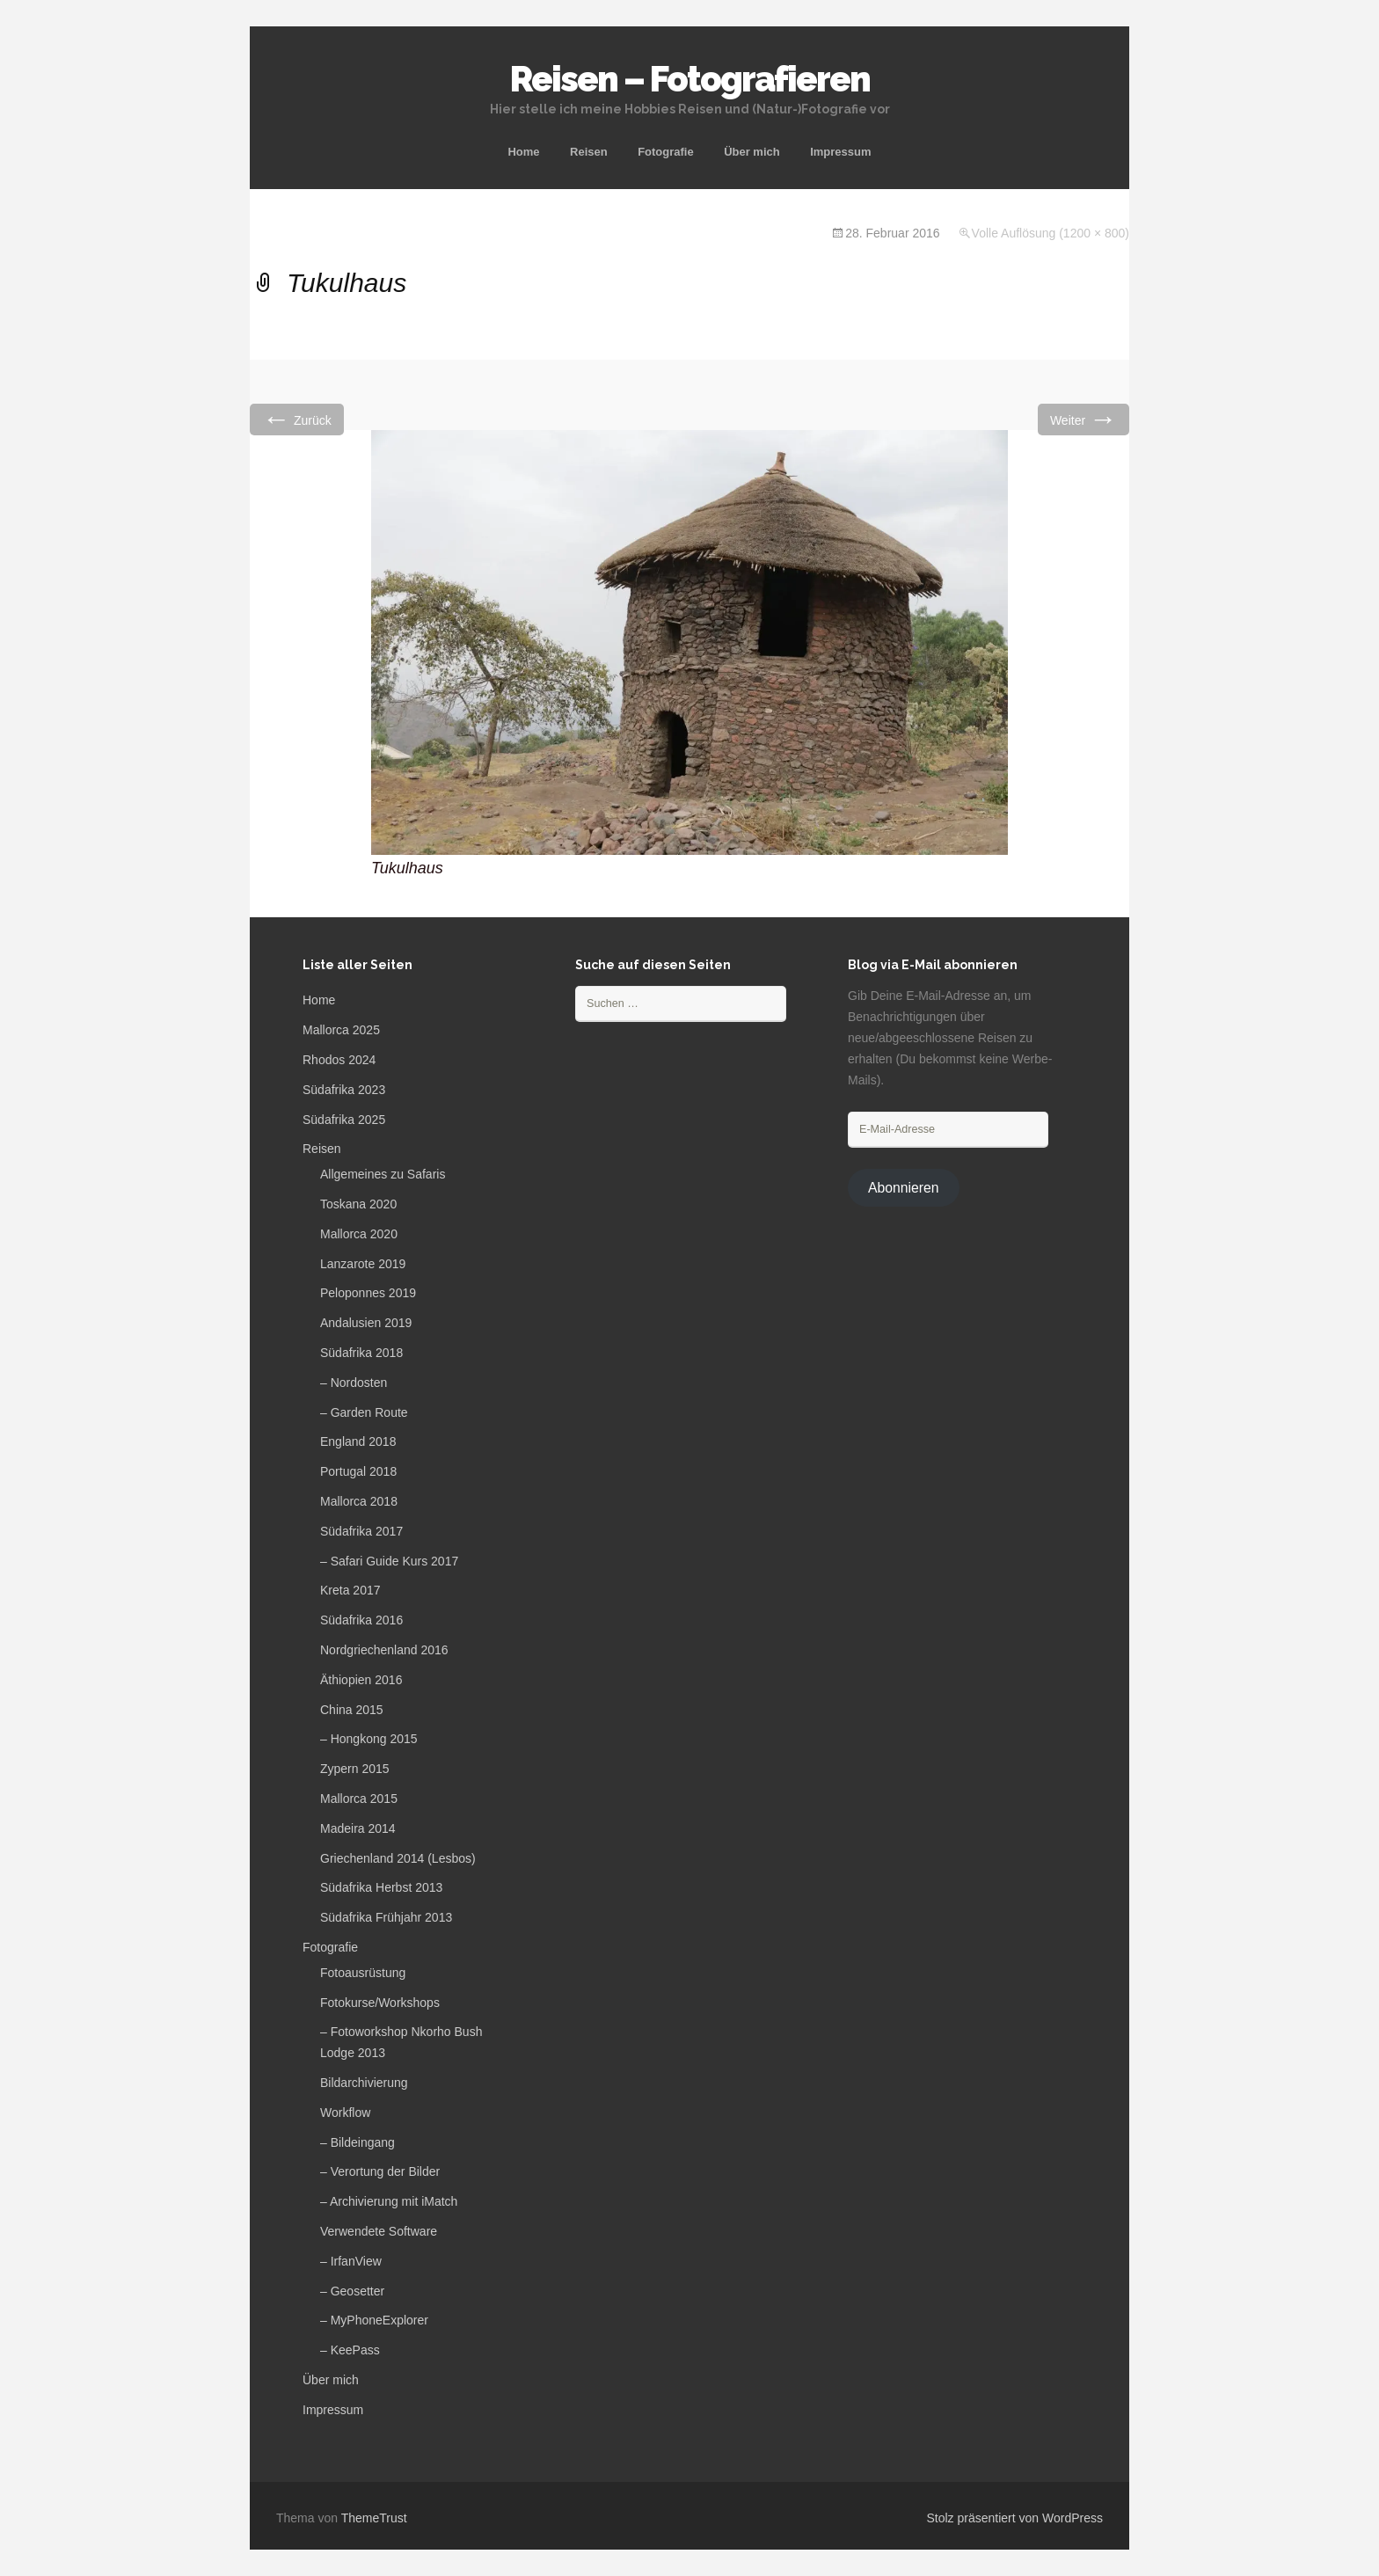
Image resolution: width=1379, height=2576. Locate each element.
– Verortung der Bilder (380, 2171)
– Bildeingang (357, 2142)
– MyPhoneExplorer (374, 2320)
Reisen (589, 151)
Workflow (345, 2112)
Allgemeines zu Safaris (382, 1174)
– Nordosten (353, 1383)
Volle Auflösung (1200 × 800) (1050, 233)
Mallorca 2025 (341, 1030)
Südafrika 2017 (361, 1531)
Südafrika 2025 (344, 1120)
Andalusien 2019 (366, 1323)
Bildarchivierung (364, 2083)
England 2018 (358, 1441)
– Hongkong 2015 (369, 1739)
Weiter (1083, 419)
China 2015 (351, 1710)
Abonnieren (903, 1187)
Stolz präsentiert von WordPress (1015, 2518)
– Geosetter (352, 2291)
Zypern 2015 (355, 1769)
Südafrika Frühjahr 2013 (386, 1917)
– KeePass (350, 2350)
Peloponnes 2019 (368, 1293)
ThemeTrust (374, 2518)
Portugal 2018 (358, 1471)
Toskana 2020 (358, 1204)
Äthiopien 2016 (361, 1680)
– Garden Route (364, 1412)
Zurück (297, 419)
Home (523, 151)
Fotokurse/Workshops (380, 2003)
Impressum (840, 151)
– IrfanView (351, 2261)
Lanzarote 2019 (362, 1264)
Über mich (752, 151)
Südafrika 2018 (361, 1353)
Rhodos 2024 (339, 1060)
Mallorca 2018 (359, 1501)
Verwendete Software (378, 2231)
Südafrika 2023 (344, 1090)
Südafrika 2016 (361, 1620)
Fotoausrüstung (362, 1973)
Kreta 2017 (350, 1590)
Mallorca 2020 (359, 1234)
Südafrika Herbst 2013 (381, 1887)
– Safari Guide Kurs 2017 (389, 1561)
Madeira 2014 (358, 1828)
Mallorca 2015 (359, 1799)
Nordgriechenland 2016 (384, 1650)
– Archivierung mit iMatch (388, 2201)
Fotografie (666, 151)
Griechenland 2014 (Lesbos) (398, 1858)
